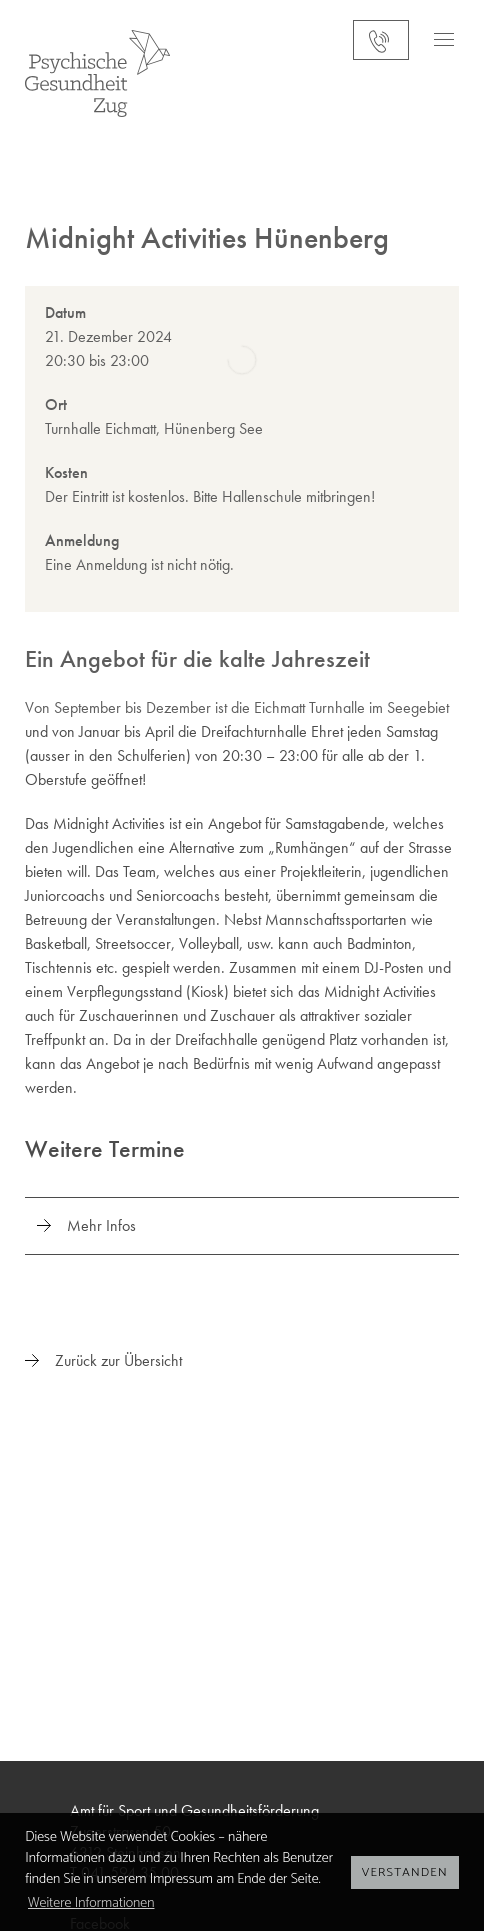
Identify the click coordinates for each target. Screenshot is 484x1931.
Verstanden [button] (405, 1872)
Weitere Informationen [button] (91, 1903)
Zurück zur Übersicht (118, 1360)
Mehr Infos (101, 1225)
